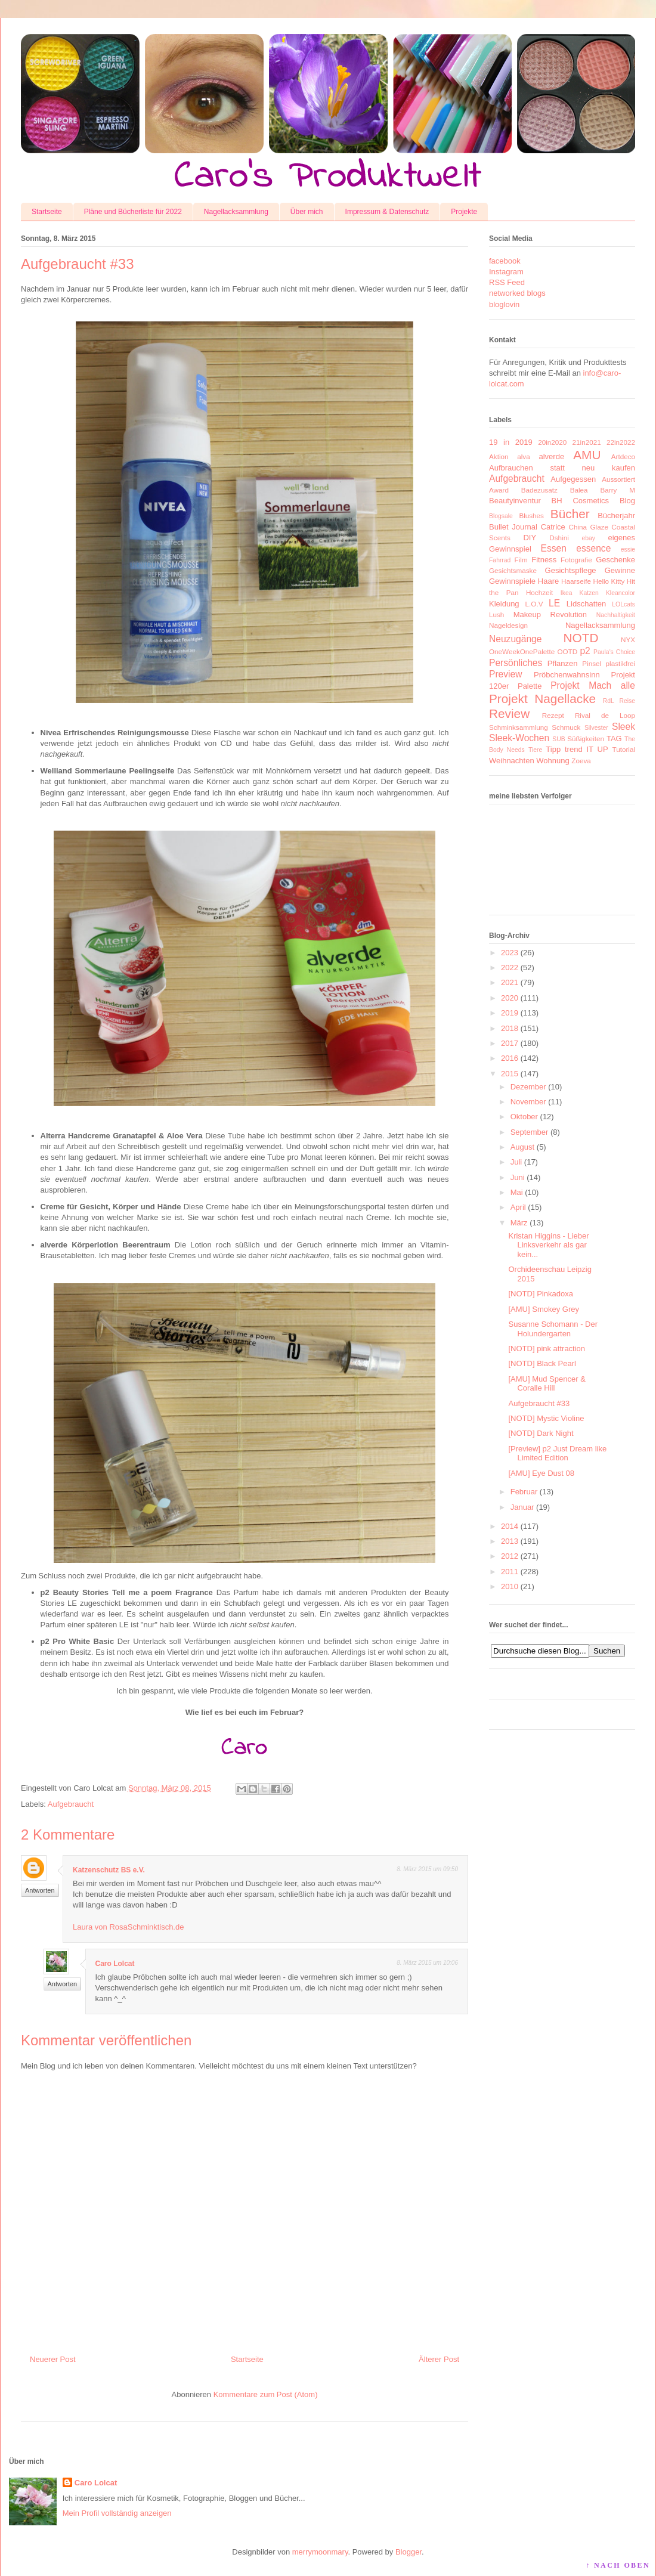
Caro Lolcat (115, 1963)
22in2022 (621, 442)
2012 (509, 1556)
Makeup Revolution (550, 614)
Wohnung (552, 760)
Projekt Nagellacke (542, 698)
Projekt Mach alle (592, 685)
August (522, 1147)
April (518, 1207)
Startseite (47, 212)
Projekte (464, 212)
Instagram (506, 271)
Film (521, 560)
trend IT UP (586, 749)
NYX (628, 639)
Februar (524, 1491)
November (528, 1101)
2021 (509, 982)
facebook (505, 260)
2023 (509, 952)
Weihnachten (511, 760)
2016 (509, 1058)
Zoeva (580, 760)
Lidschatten (587, 603)
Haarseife (576, 581)
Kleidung (504, 603)
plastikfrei (620, 663)
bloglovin (504, 304)
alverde (551, 456)
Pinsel (591, 663)
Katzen (589, 593)
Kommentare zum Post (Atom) (265, 2394)
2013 (509, 1541)
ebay (589, 538)
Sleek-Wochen (519, 738)
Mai (516, 1192)
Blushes (531, 515)
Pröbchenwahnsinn (567, 674)
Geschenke (615, 559)
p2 (585, 651)
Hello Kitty (608, 581)
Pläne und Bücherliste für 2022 (133, 212)
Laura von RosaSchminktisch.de (128, 1926)
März (519, 1222)
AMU (587, 455)
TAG (614, 738)
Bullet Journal (513, 526)
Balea (579, 490)
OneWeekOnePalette (522, 651)
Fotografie (576, 560)
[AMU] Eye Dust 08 (541, 1473)
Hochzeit (539, 592)
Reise (627, 701)
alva (523, 456)
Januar (522, 1507)
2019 (509, 1012)
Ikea (567, 593)
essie (628, 549)
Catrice (553, 526)
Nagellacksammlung (236, 212)
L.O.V (534, 604)
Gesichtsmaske (513, 570)
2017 (509, 1043)
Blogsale (501, 516)
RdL (608, 701)
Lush (496, 614)
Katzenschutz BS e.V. (109, 1870)
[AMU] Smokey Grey (543, 1309)
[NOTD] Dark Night (540, 1433)
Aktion (498, 456)
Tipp (553, 749)
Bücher (570, 514)
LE (554, 603)
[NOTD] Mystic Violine (546, 1418)
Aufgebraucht (71, 1804)
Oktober (524, 1116)
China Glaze (588, 527)
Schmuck (566, 727)
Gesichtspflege (570, 570)
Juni (517, 1177)
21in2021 (587, 442)
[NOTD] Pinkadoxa (540, 1293)
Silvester (596, 727)
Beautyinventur (515, 500)
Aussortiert (618, 479)
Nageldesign (508, 625)
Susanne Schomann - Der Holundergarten (553, 1329)
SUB (558, 739)
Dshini (558, 537)
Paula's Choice (614, 652)
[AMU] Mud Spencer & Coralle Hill (546, 1383)
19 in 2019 (511, 442)
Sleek (623, 727)
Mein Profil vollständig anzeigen (117, 2513)
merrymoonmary (320, 2551)
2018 (509, 1028)
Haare (548, 581)
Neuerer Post (53, 2359)
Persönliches (515, 663)
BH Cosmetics (580, 500)
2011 (509, 1571)
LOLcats (623, 604)
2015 (509, 1073)
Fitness (543, 559)
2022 (509, 967)
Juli (516, 1161)
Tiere (535, 750)
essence (593, 548)
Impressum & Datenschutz (387, 212)
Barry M (617, 490)
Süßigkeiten (585, 738)
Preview (505, 674)
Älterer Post (439, 2359)
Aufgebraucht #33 (539, 1403)
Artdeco (623, 456)
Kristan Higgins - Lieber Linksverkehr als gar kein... (548, 1245)
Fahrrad (499, 560)
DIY (529, 537)
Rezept (553, 715)
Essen (554, 548)
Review (509, 713)
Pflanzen (562, 663)
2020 (509, 997)
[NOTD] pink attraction (546, 1348)
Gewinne (620, 570)
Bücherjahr (616, 515)
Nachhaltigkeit (615, 615)
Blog (627, 500)
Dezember (528, 1086)
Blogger (408, 2551)
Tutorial (623, 749)
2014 (509, 1526)
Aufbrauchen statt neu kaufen (562, 467)
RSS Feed (507, 282)
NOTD (581, 638)
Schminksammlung (518, 727)
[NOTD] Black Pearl (541, 1363)
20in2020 (552, 442)
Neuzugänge (515, 639)
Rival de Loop (605, 715)
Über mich (306, 212)
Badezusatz (539, 490)
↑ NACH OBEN (618, 2565)
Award (499, 490)
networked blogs (517, 293)
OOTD (567, 651)
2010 (509, 1586)
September (529, 1132)
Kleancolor (620, 593)
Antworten (40, 1890)
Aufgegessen (573, 479)
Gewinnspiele (512, 581)
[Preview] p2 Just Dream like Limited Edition (557, 1453)
